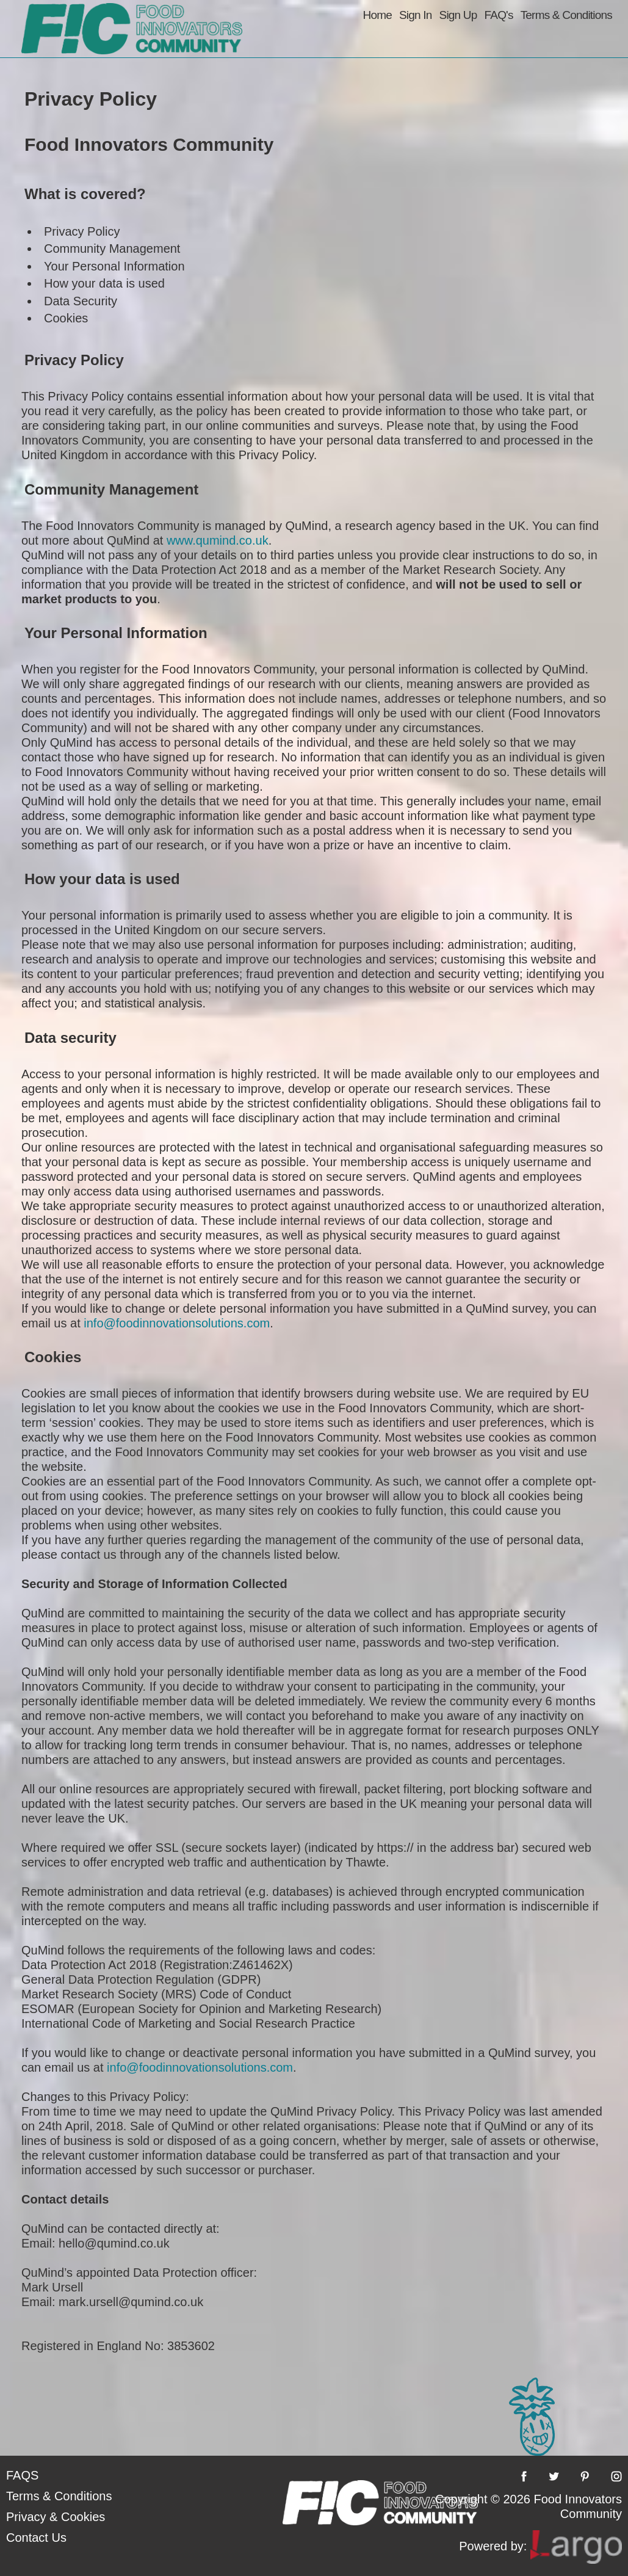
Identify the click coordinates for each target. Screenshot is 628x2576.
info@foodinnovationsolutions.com (177, 1323)
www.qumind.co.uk (218, 540)
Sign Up (458, 15)
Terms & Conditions (566, 15)
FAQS (22, 2475)
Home (377, 15)
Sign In (415, 15)
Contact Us (36, 2537)
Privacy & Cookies (55, 2516)
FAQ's (499, 15)
